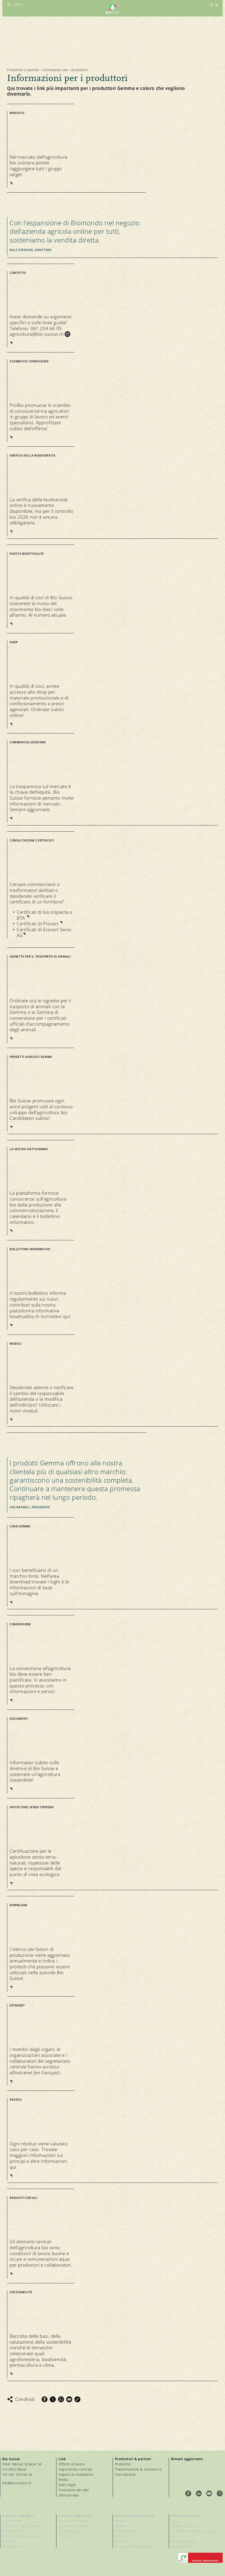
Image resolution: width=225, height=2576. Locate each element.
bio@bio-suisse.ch (16, 2483)
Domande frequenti (74, 2521)
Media (63, 2479)
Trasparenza (12, 2546)
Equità (7, 2541)
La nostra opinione (73, 2526)
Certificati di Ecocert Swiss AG (44, 932)
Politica (64, 2536)
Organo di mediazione (76, 2474)
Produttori (123, 2464)
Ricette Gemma (183, 2541)
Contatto (122, 2541)
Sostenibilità (12, 2521)
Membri (121, 2526)
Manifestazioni (182, 2546)
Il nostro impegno (17, 2515)
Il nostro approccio (75, 2515)
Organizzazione (127, 2531)
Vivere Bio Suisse (186, 2515)
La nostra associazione (135, 2515)
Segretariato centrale (75, 2469)
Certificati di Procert (38, 924)
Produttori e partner (23, 70)
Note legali (67, 2485)
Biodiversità (11, 2531)
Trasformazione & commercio (138, 2469)
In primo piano (70, 2531)
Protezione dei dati (74, 2490)
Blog (174, 2521)
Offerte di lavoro (72, 2464)
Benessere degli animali (21, 2526)
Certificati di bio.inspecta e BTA (44, 915)
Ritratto (121, 2521)
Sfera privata (69, 2495)
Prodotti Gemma (184, 2526)
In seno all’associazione (133, 2546)
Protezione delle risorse (21, 2536)
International (125, 2474)
